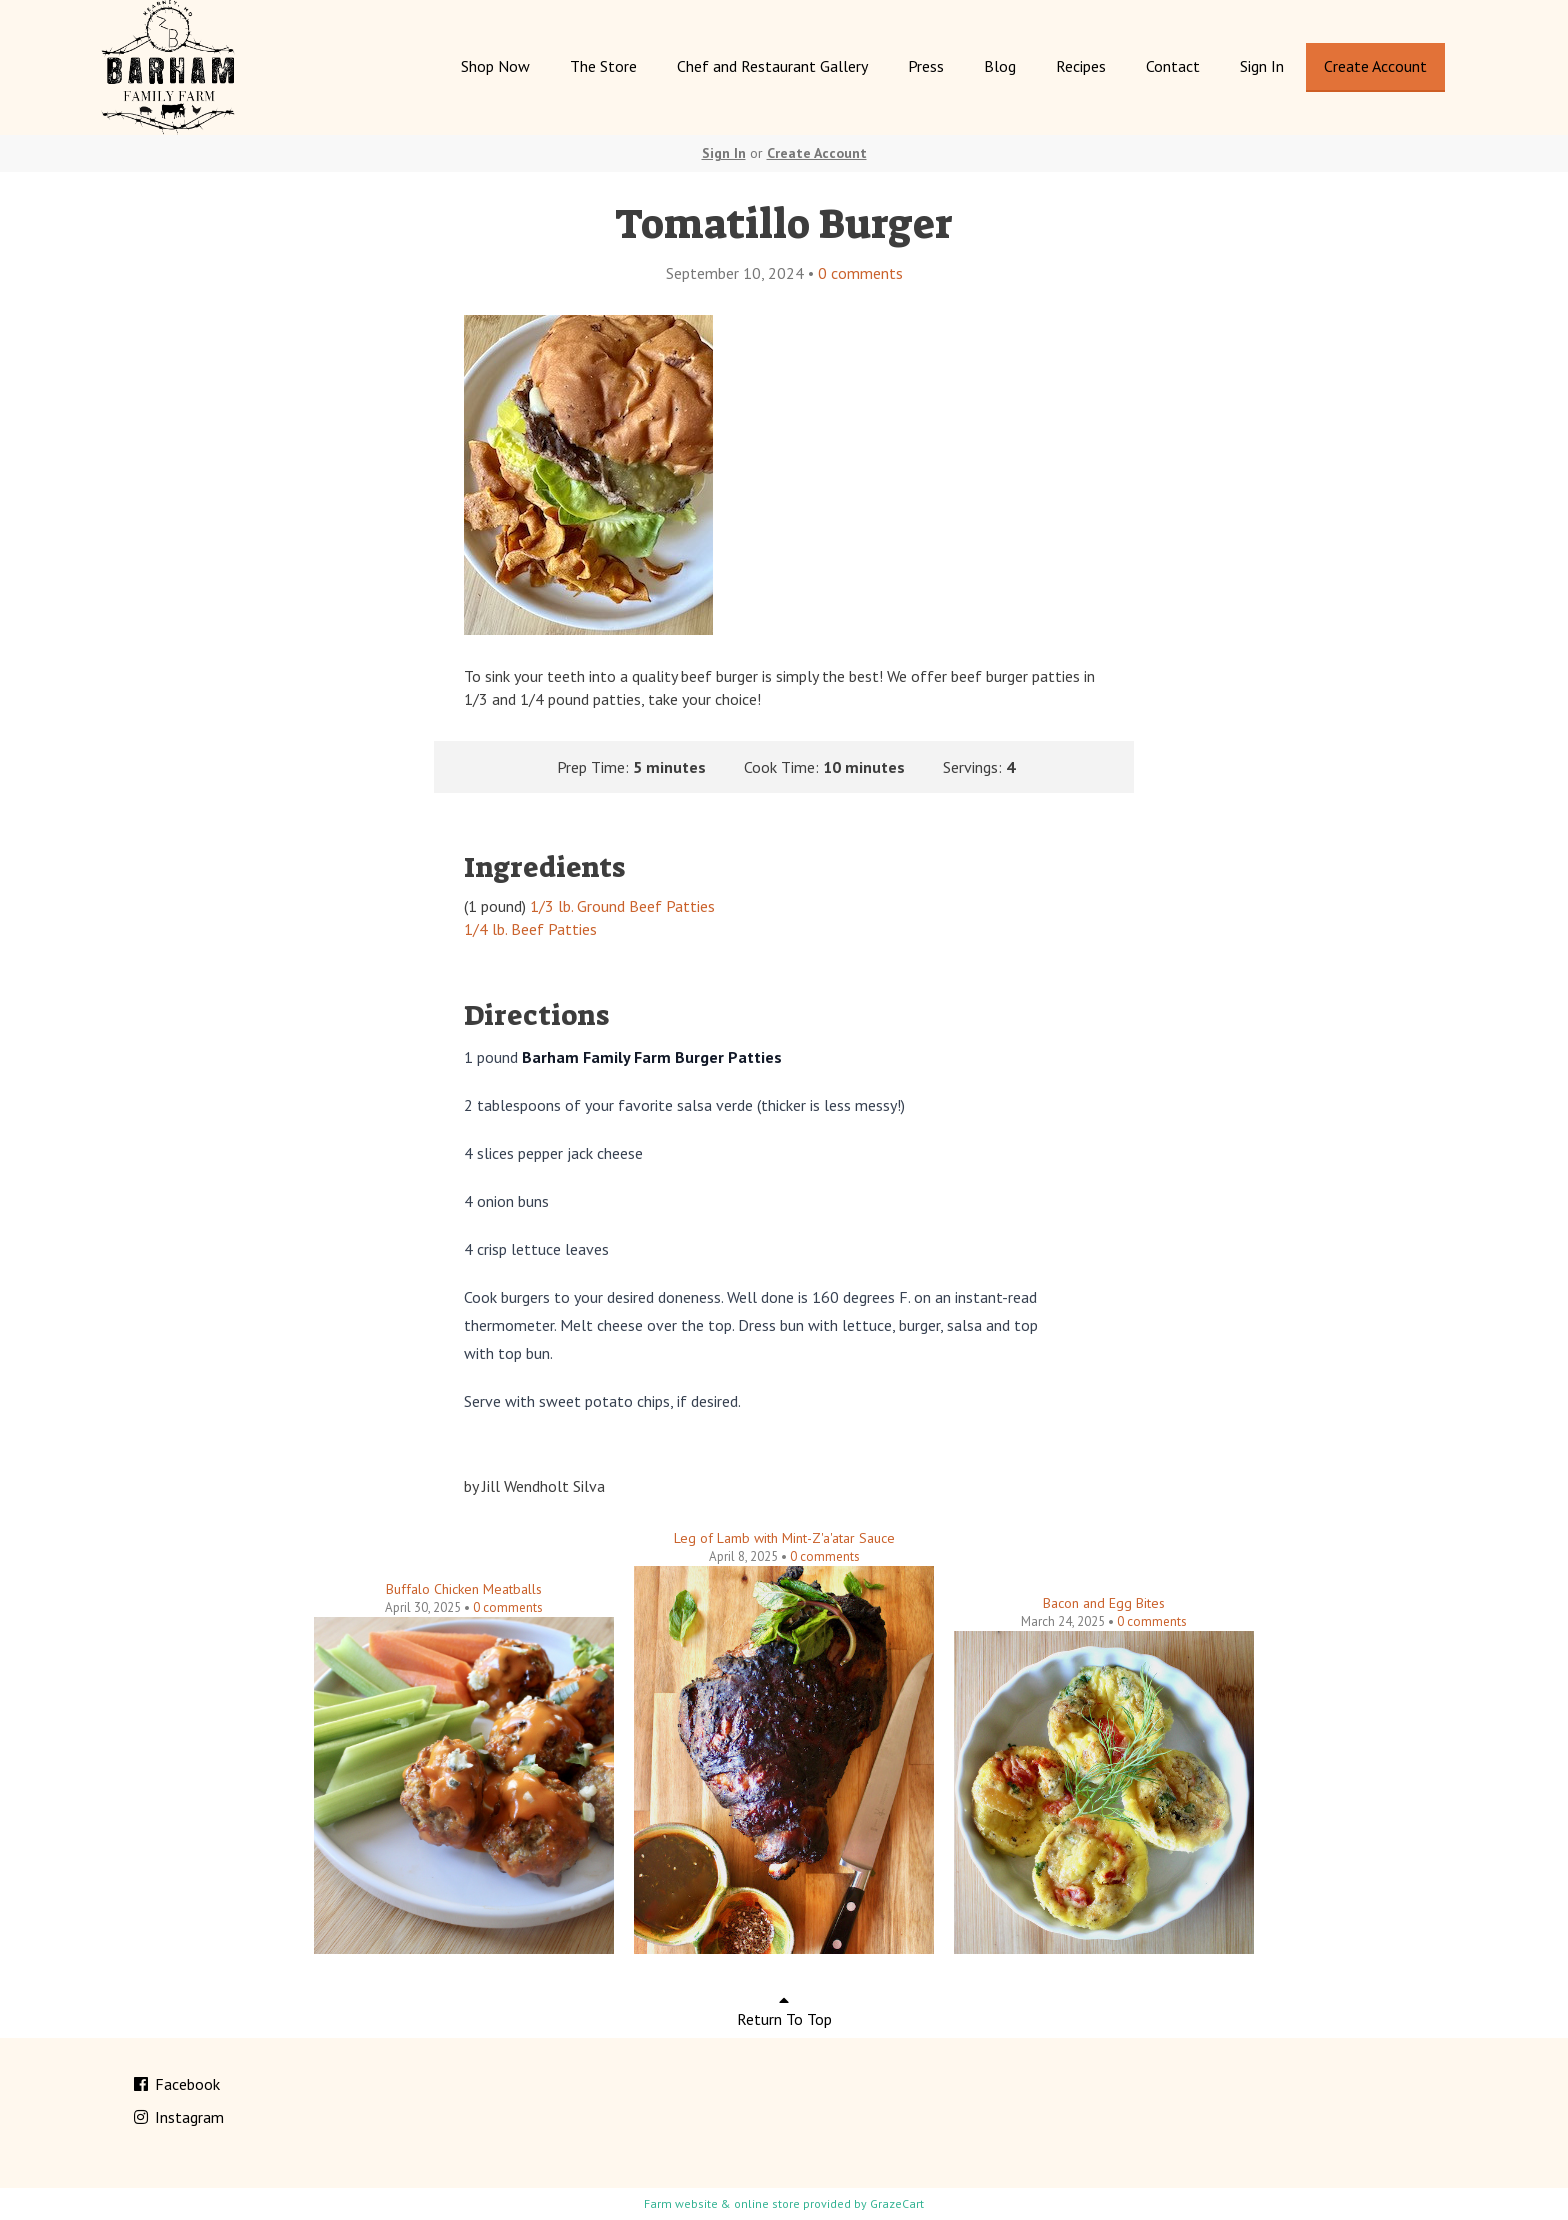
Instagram (177, 2117)
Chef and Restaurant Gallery (772, 66)
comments (860, 273)
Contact (1173, 66)
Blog (1000, 66)
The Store (603, 66)
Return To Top (784, 2010)
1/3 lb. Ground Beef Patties (622, 906)
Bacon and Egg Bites (1104, 1603)
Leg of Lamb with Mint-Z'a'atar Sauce (784, 1538)
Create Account (1375, 66)
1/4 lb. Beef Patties (530, 929)
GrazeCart (897, 2203)
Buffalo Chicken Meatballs (464, 1589)
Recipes (1081, 66)
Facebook (175, 2084)
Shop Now (495, 66)
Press (926, 66)
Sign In (1262, 66)
